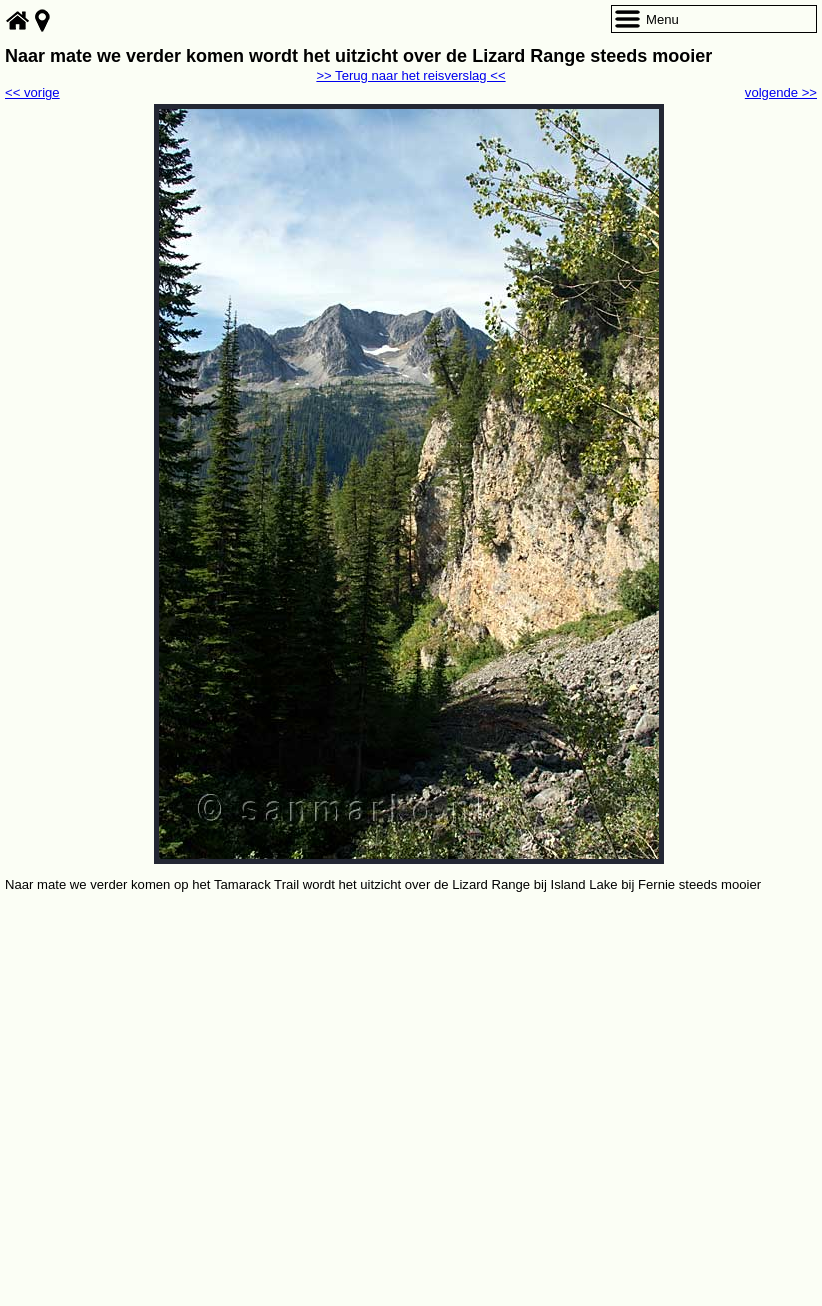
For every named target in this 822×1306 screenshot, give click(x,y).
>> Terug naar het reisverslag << (410, 75)
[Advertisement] (411, 1046)
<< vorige (32, 92)
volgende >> (781, 92)
